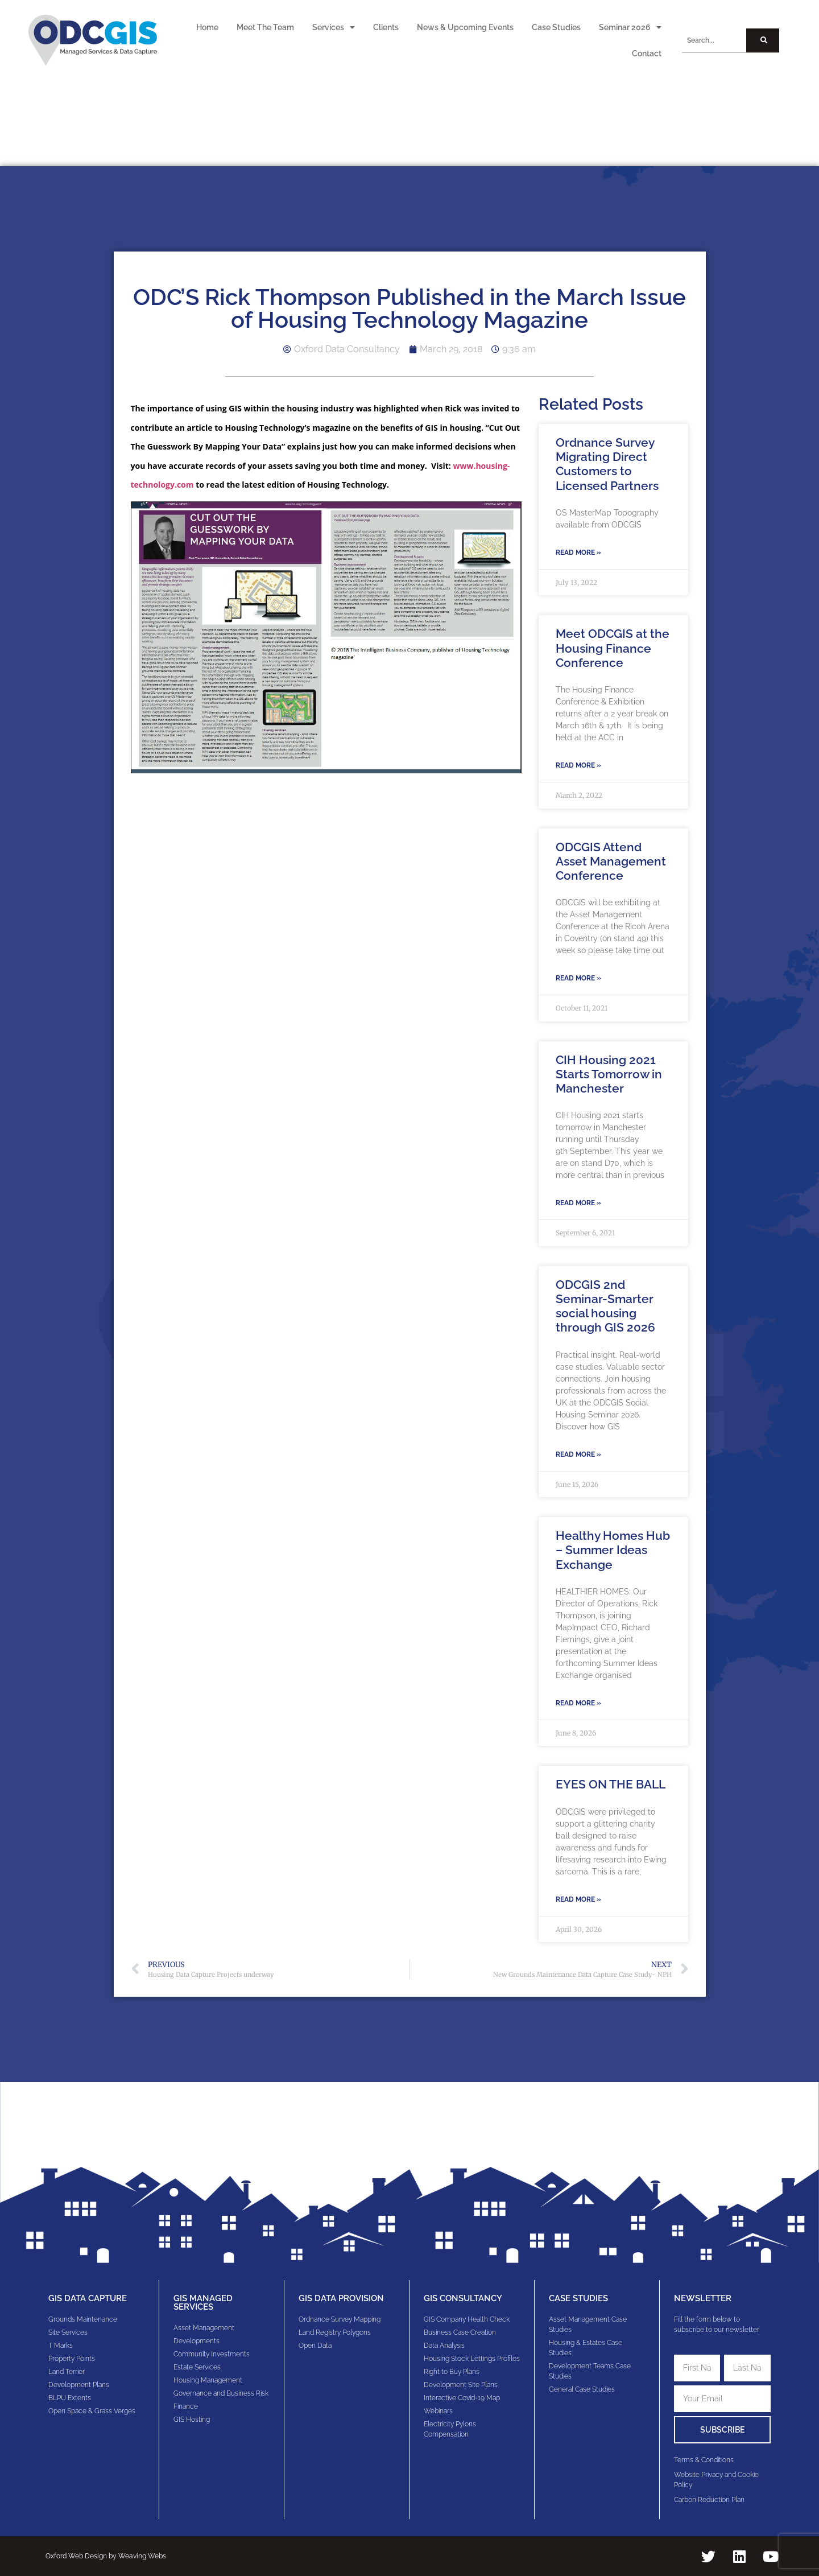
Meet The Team (265, 27)
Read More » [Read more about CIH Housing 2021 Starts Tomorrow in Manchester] (578, 1203)
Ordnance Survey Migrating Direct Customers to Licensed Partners (607, 464)
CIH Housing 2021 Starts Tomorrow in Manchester (609, 1074)
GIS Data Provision (341, 2298)
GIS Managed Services (203, 2302)
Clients (386, 27)
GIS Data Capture (87, 2298)
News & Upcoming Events (465, 27)
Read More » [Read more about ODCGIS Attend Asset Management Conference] (578, 978)
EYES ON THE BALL (610, 1784)
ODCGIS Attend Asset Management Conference (611, 861)
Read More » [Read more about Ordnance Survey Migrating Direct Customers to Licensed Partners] (578, 553)
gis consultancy (463, 2298)
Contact (646, 53)
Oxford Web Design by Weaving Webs (106, 2556)
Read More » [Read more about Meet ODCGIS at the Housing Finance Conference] (578, 765)
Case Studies (556, 27)
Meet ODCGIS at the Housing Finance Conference (612, 648)
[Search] (762, 40)
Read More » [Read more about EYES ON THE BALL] (578, 1899)
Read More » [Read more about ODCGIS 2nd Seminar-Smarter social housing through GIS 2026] (578, 1454)
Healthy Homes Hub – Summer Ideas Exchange (613, 1549)
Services (333, 27)
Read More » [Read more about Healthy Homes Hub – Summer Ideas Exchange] (578, 1703)
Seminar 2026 (630, 27)
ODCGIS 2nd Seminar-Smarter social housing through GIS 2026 (605, 1306)
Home (207, 27)
